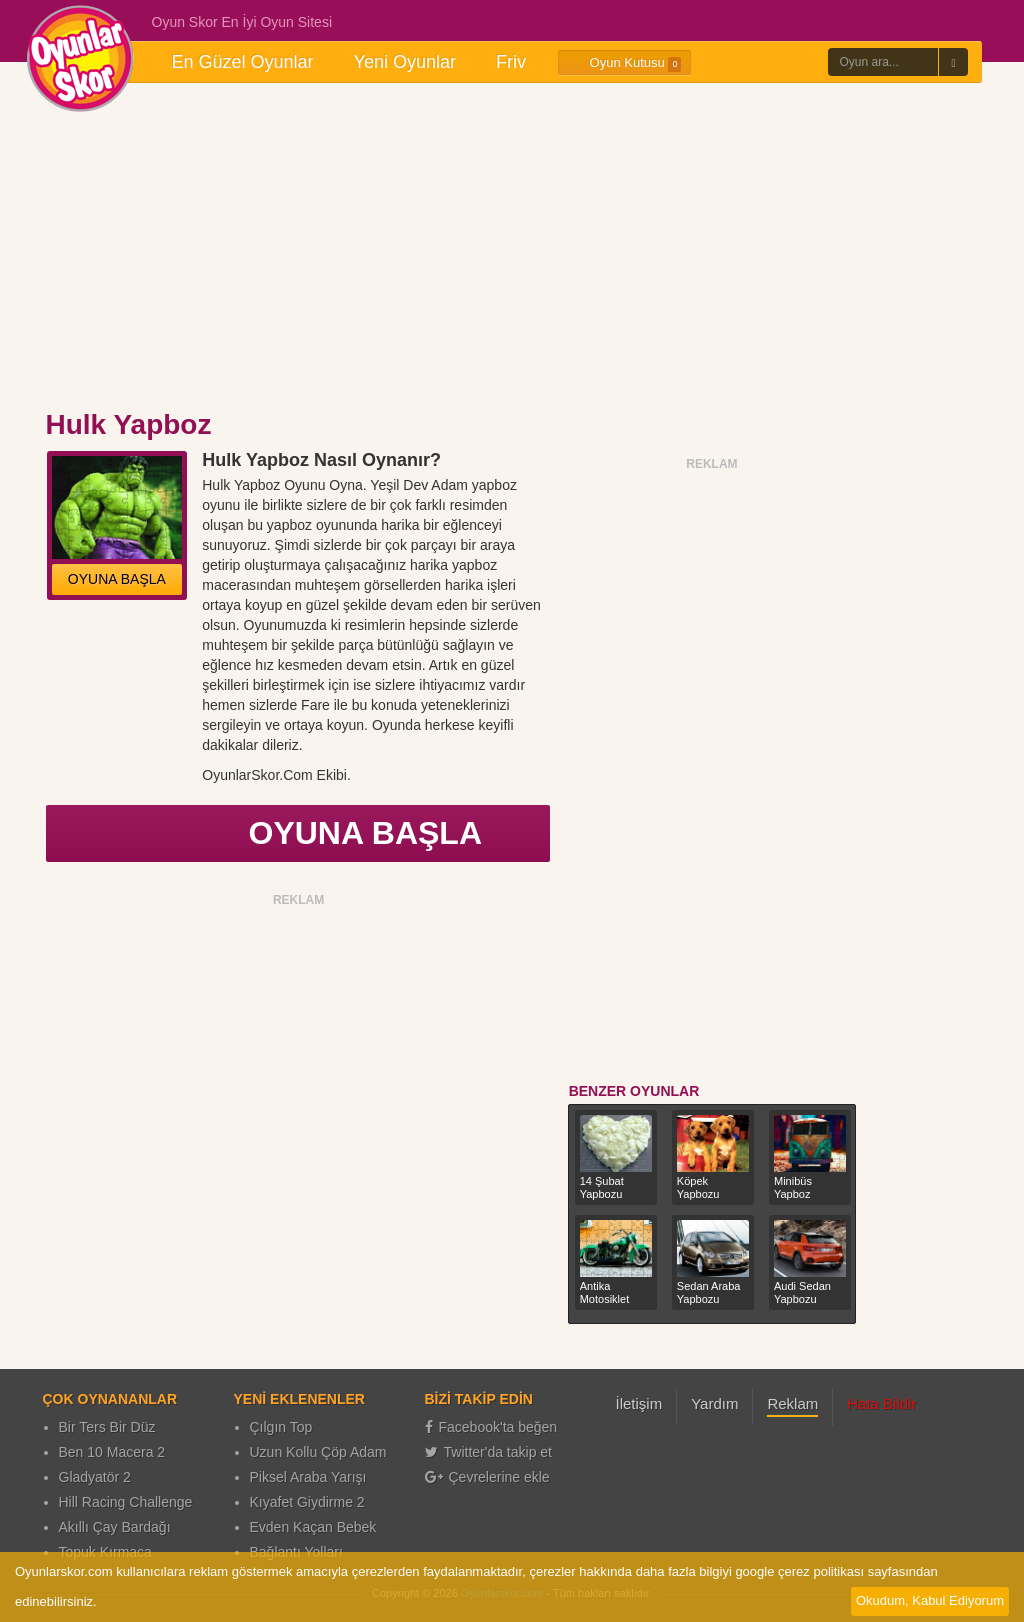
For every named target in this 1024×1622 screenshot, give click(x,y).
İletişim (639, 1403)
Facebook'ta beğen (491, 1427)
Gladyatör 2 (95, 1477)
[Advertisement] (512, 248)
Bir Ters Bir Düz (107, 1427)
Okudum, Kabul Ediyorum (930, 1600)
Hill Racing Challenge (126, 1502)
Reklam (792, 1403)
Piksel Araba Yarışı (308, 1477)
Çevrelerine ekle (487, 1477)
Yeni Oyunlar (405, 62)
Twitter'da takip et (489, 1452)
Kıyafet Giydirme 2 (307, 1502)
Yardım (714, 1403)
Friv (511, 62)
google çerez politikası (799, 1571)
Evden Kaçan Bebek (313, 1527)
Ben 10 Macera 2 (112, 1452)
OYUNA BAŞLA (117, 579)
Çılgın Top (281, 1427)
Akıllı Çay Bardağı (115, 1527)
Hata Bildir (881, 1403)
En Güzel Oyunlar (243, 62)
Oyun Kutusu (624, 63)
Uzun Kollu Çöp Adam (318, 1452)
